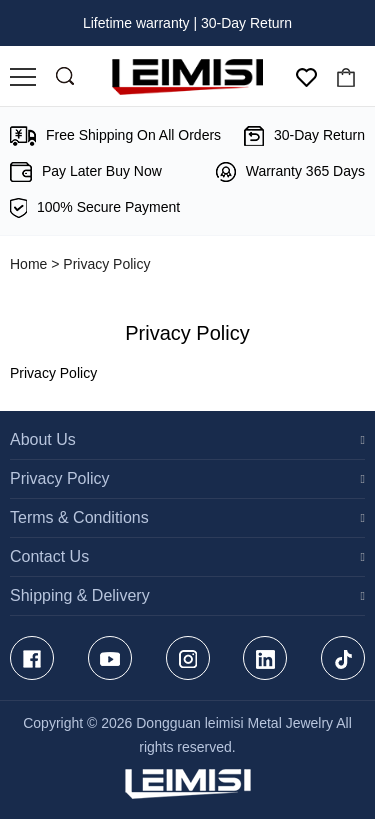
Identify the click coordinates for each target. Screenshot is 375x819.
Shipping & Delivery (80, 595)
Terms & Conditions (79, 517)
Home (28, 264)
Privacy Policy (60, 478)
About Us (43, 439)
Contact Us (49, 556)
